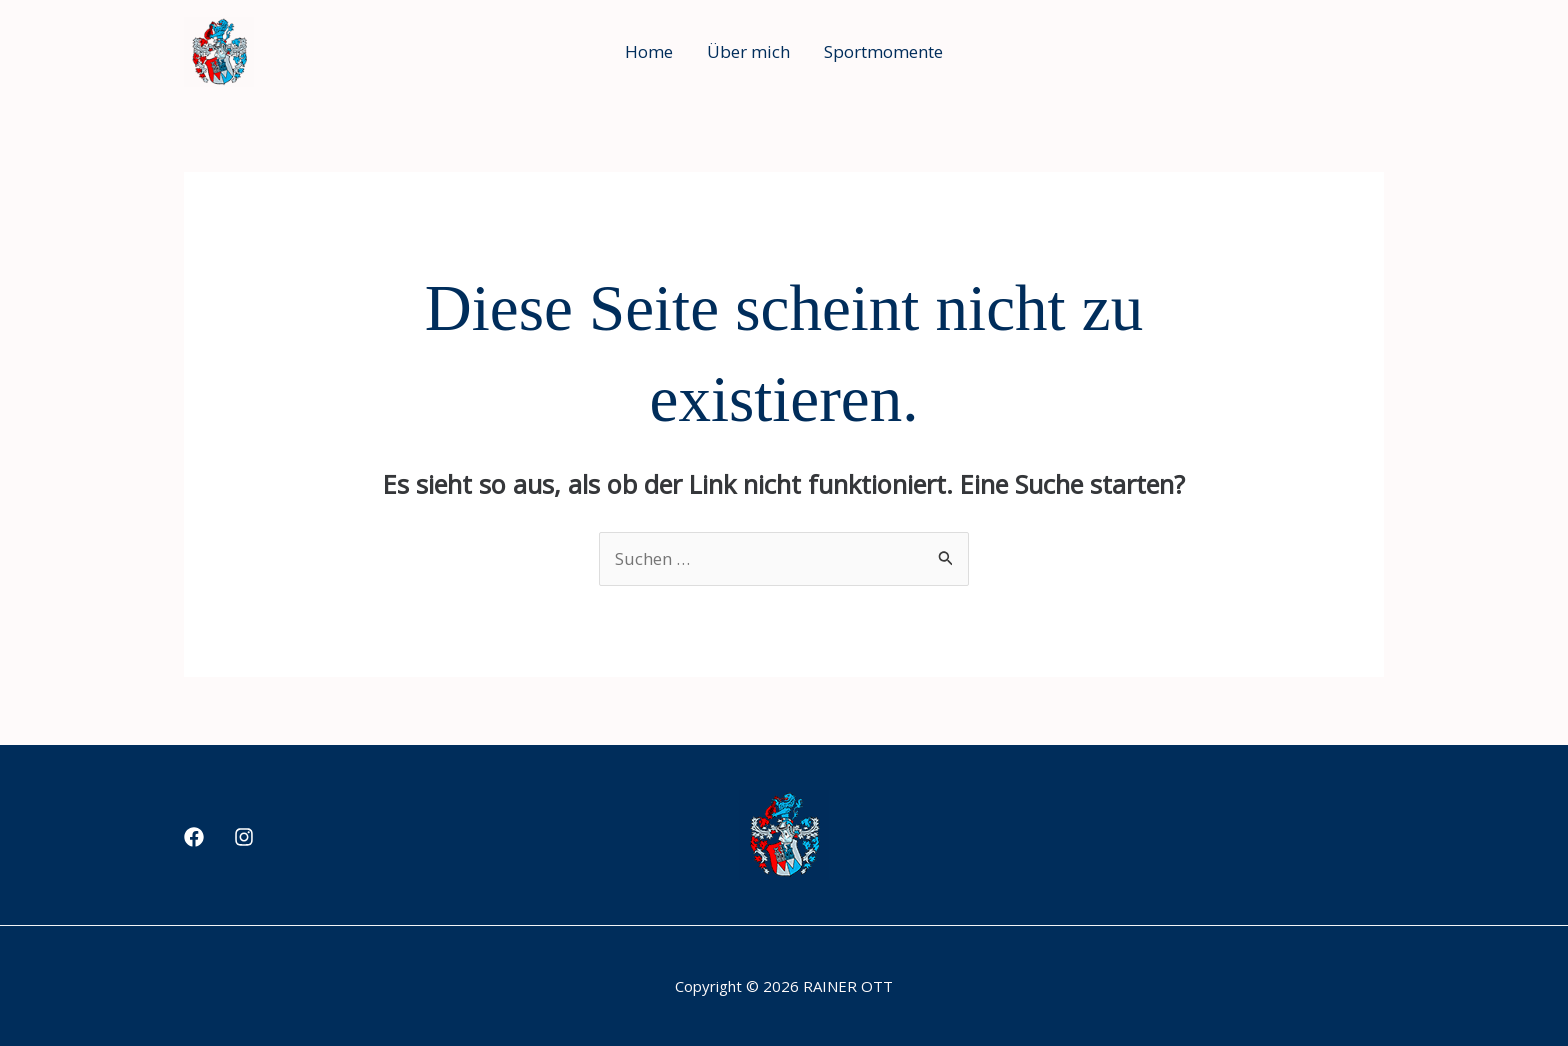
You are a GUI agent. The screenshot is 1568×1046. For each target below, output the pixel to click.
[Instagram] (244, 837)
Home (649, 51)
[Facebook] (194, 837)
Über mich (748, 51)
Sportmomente (883, 51)
